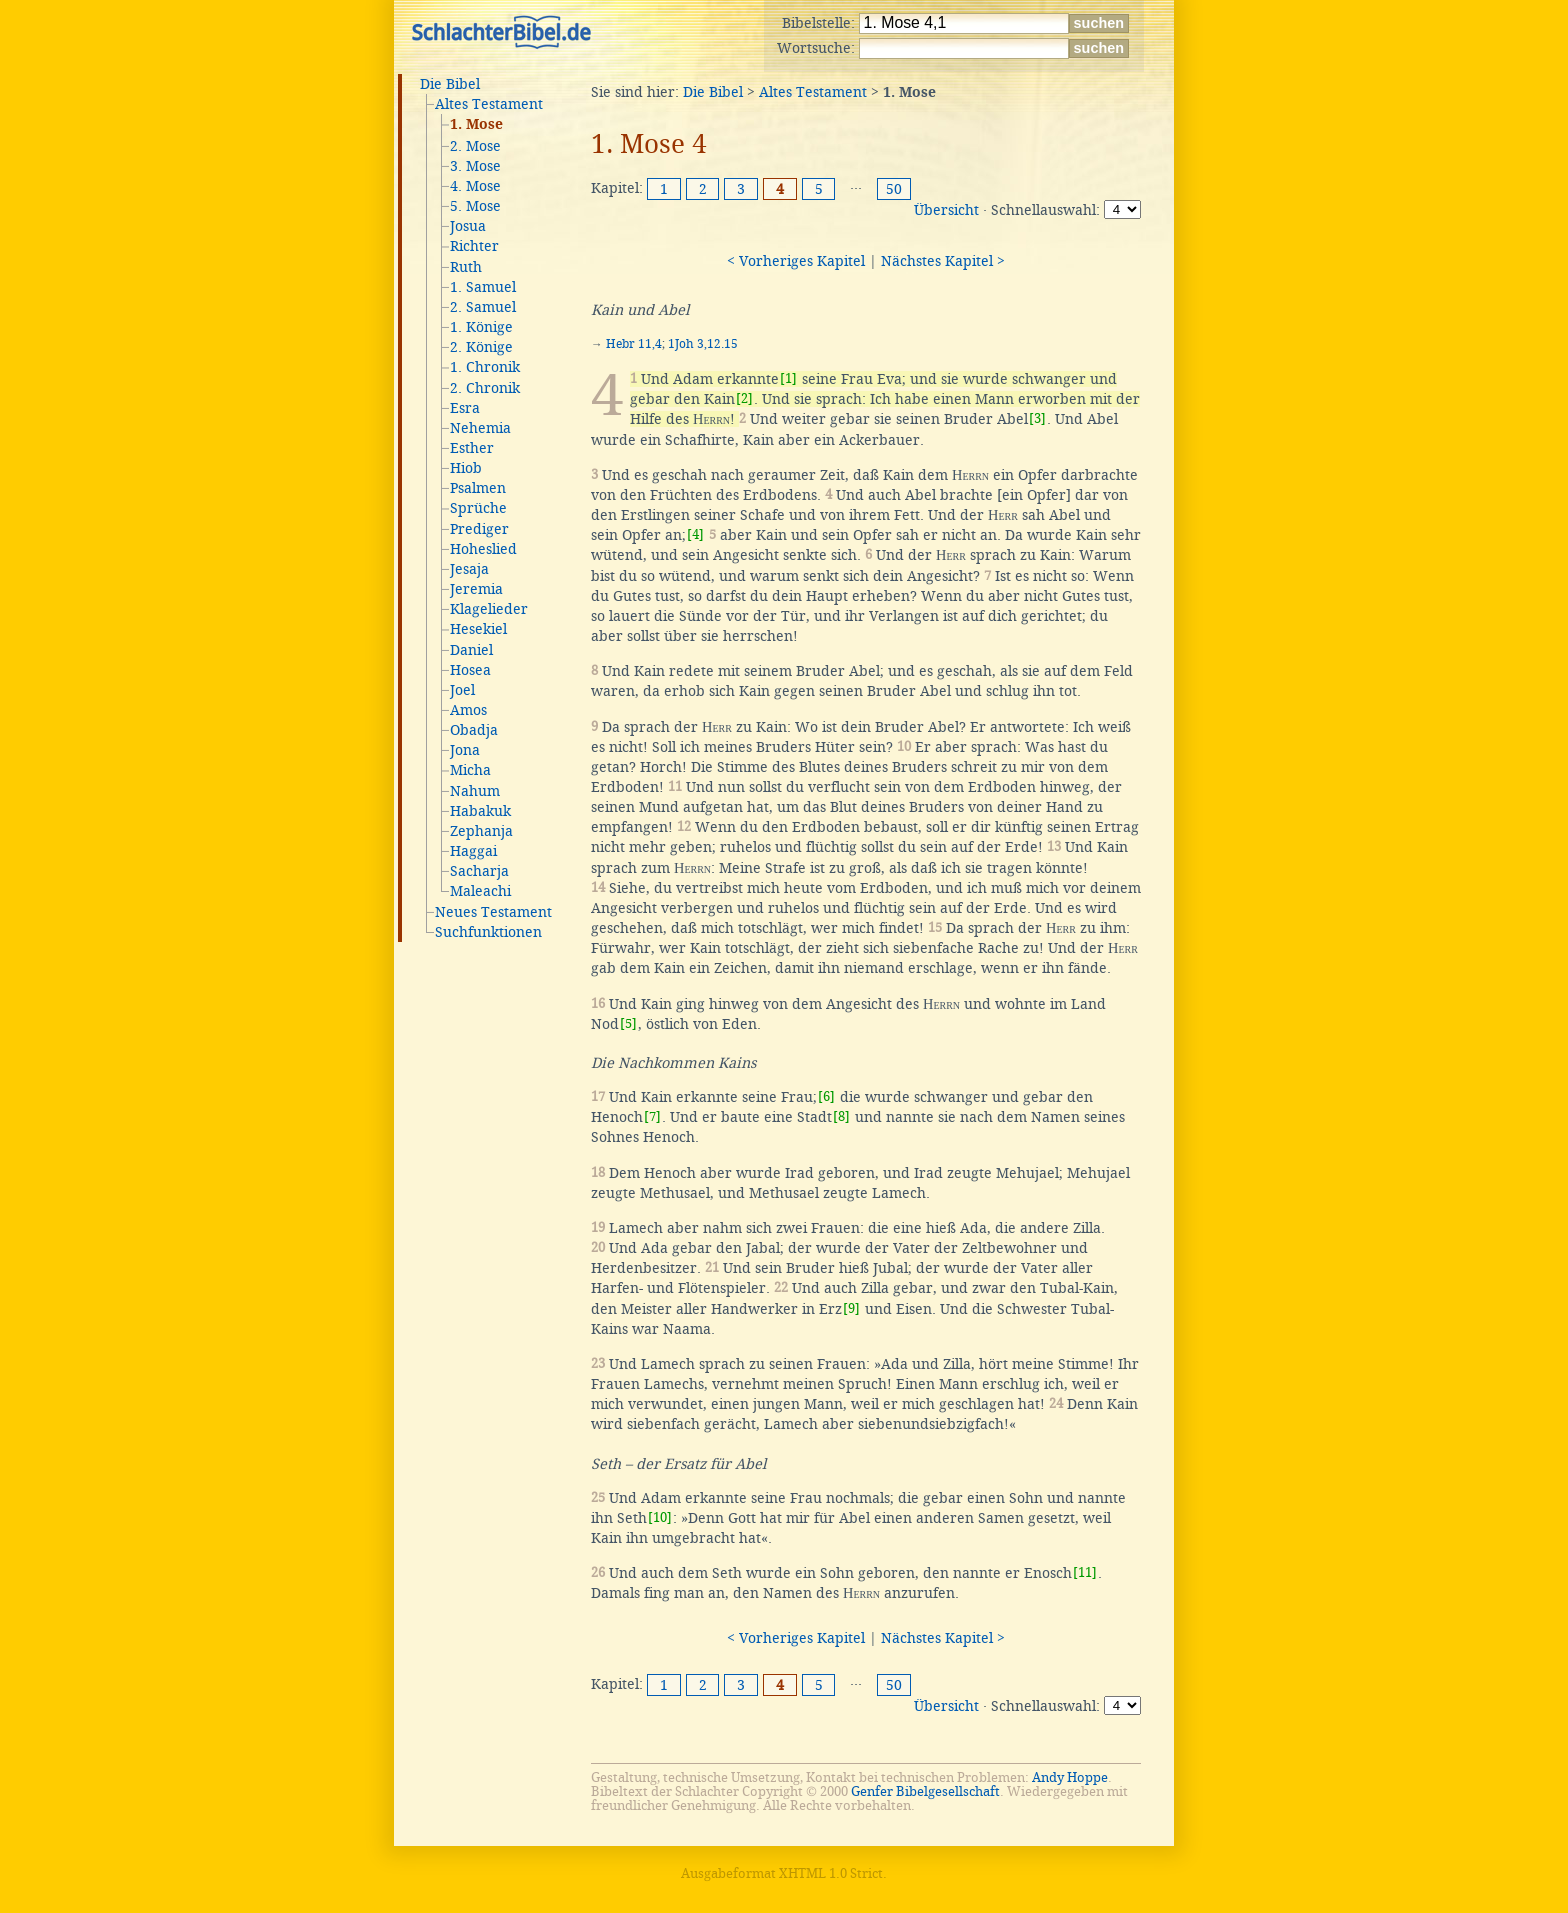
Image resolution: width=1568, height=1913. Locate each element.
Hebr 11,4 (634, 344)
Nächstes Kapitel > (943, 261)
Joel (462, 690)
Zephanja (481, 831)
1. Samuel (483, 287)
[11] (1085, 1572)
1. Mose (476, 125)
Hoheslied (483, 549)
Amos (468, 710)
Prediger (479, 529)
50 (894, 189)
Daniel (471, 650)
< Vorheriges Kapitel (796, 261)
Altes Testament (489, 104)
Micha (470, 770)
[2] (744, 398)
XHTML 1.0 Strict (831, 1873)
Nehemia (480, 428)
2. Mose (475, 146)
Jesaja (469, 569)
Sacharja (479, 871)
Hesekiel (478, 629)
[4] (695, 534)
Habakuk (480, 811)
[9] (851, 1308)
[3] (1037, 418)
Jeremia (476, 589)
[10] (660, 1517)
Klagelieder (489, 609)
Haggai (473, 851)
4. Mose (475, 186)
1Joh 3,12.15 (703, 344)
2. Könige (481, 347)
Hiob (466, 468)
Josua (468, 226)
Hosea (470, 670)
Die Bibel (450, 84)
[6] (826, 1096)
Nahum (475, 791)
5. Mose (475, 206)
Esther (472, 448)
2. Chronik (485, 388)
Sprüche (478, 508)
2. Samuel (483, 307)
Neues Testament (493, 912)
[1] (788, 378)
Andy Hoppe (1070, 1777)
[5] (628, 1023)
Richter (474, 246)
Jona (465, 750)
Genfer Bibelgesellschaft (925, 1791)
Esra (465, 408)
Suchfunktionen (488, 932)
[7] (652, 1116)
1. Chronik (485, 367)
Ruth (466, 267)
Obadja (474, 730)
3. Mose (475, 166)
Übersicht (946, 210)
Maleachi (480, 891)
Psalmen (478, 488)
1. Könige (481, 327)
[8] (841, 1116)
